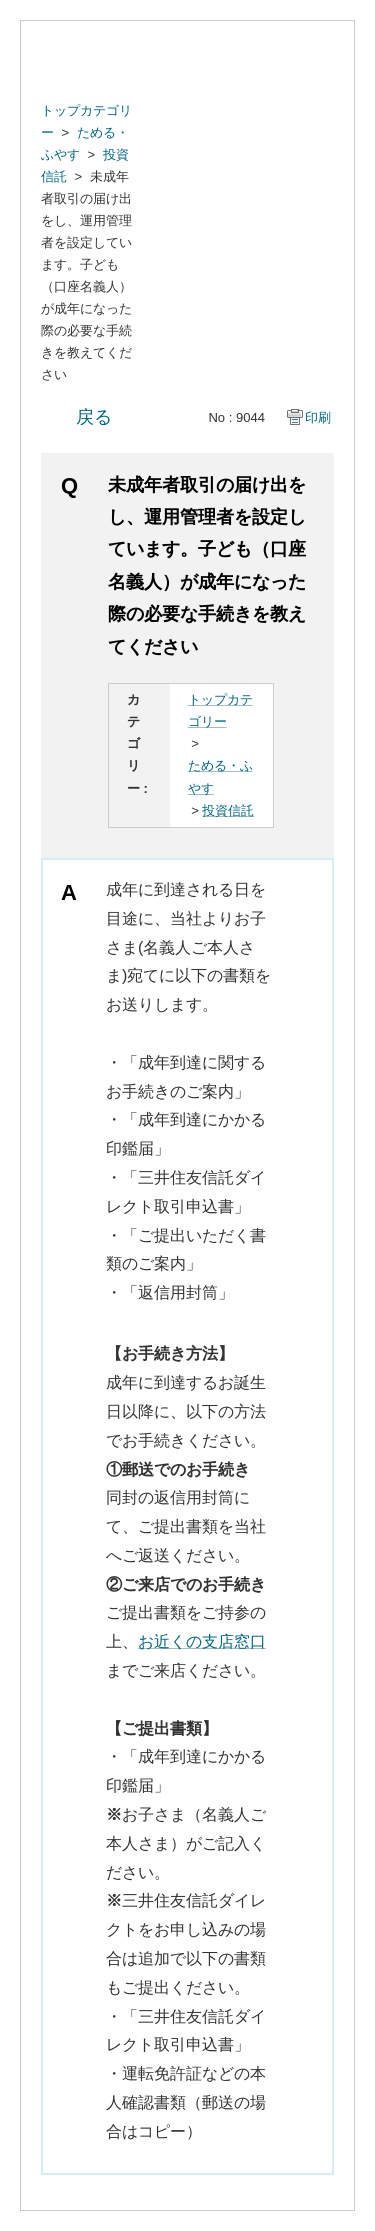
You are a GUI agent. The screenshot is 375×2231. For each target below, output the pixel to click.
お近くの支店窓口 (202, 1641)
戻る (94, 417)
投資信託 (228, 810)
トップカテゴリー (220, 710)
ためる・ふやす (220, 776)
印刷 (318, 417)
